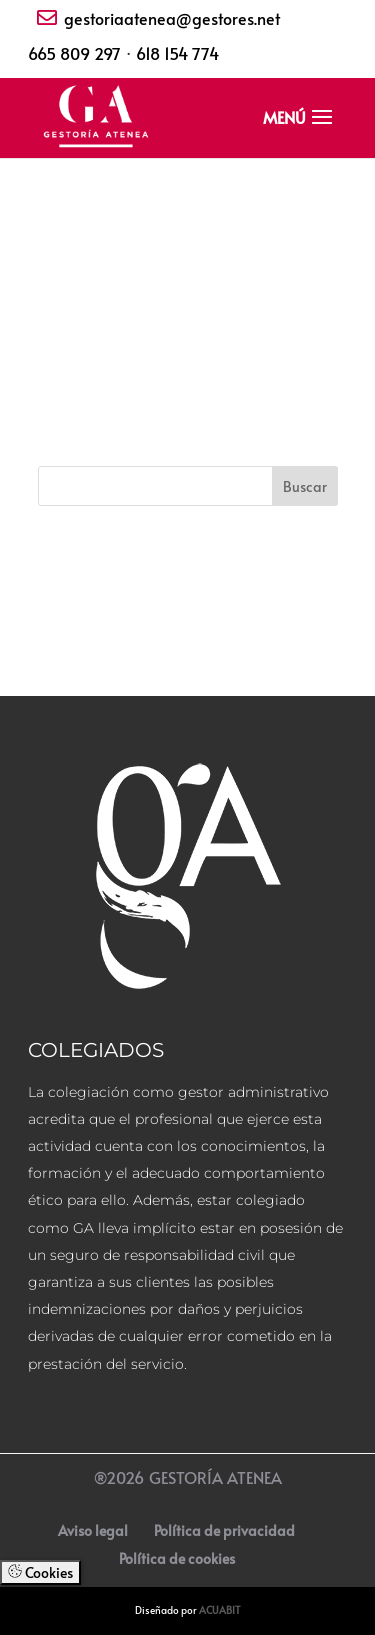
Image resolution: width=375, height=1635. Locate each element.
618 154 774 (177, 53)
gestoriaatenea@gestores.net (172, 18)
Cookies (40, 1572)
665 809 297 (74, 53)
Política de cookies (177, 1558)
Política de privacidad (224, 1530)
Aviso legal (93, 1530)
